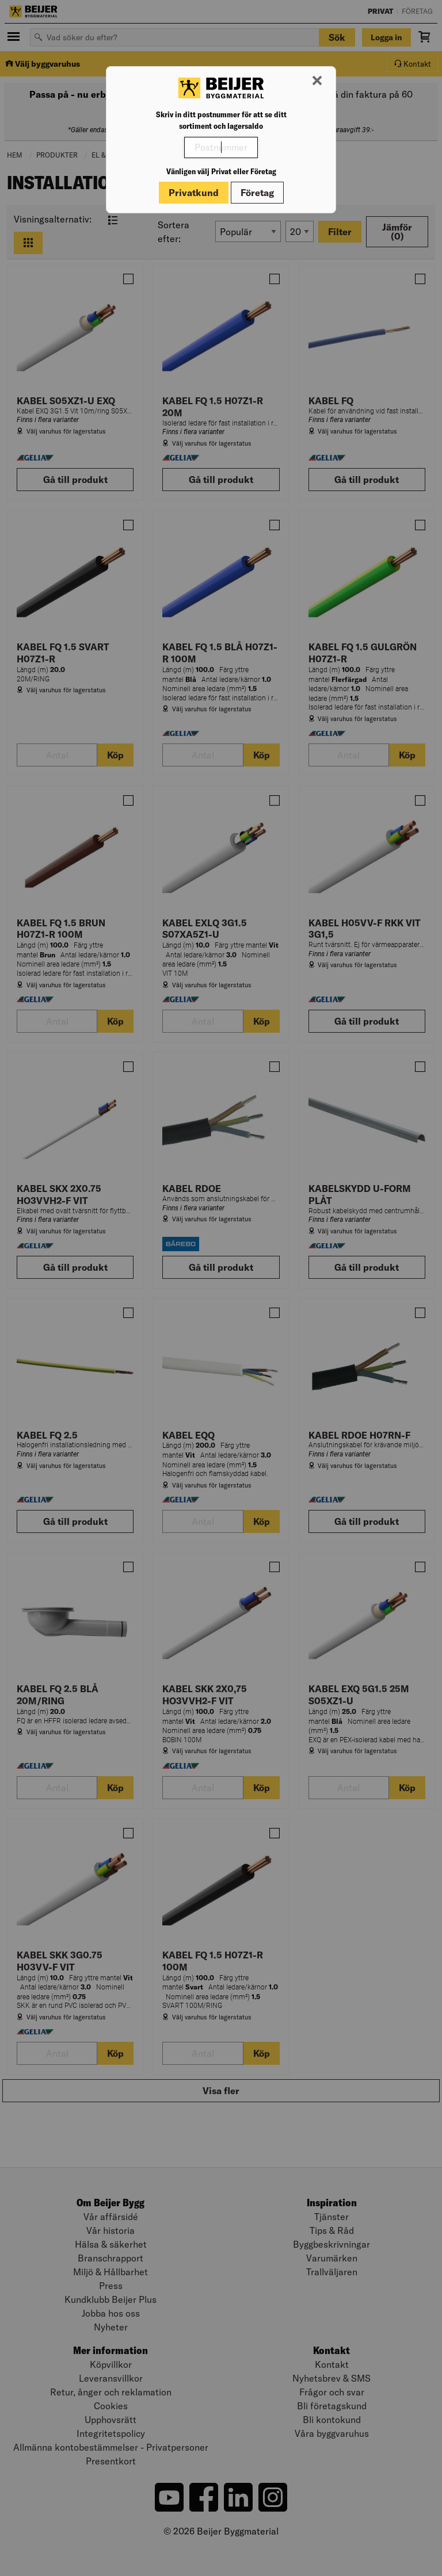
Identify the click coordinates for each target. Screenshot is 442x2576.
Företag (257, 192)
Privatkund (194, 192)
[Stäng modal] (317, 81)
